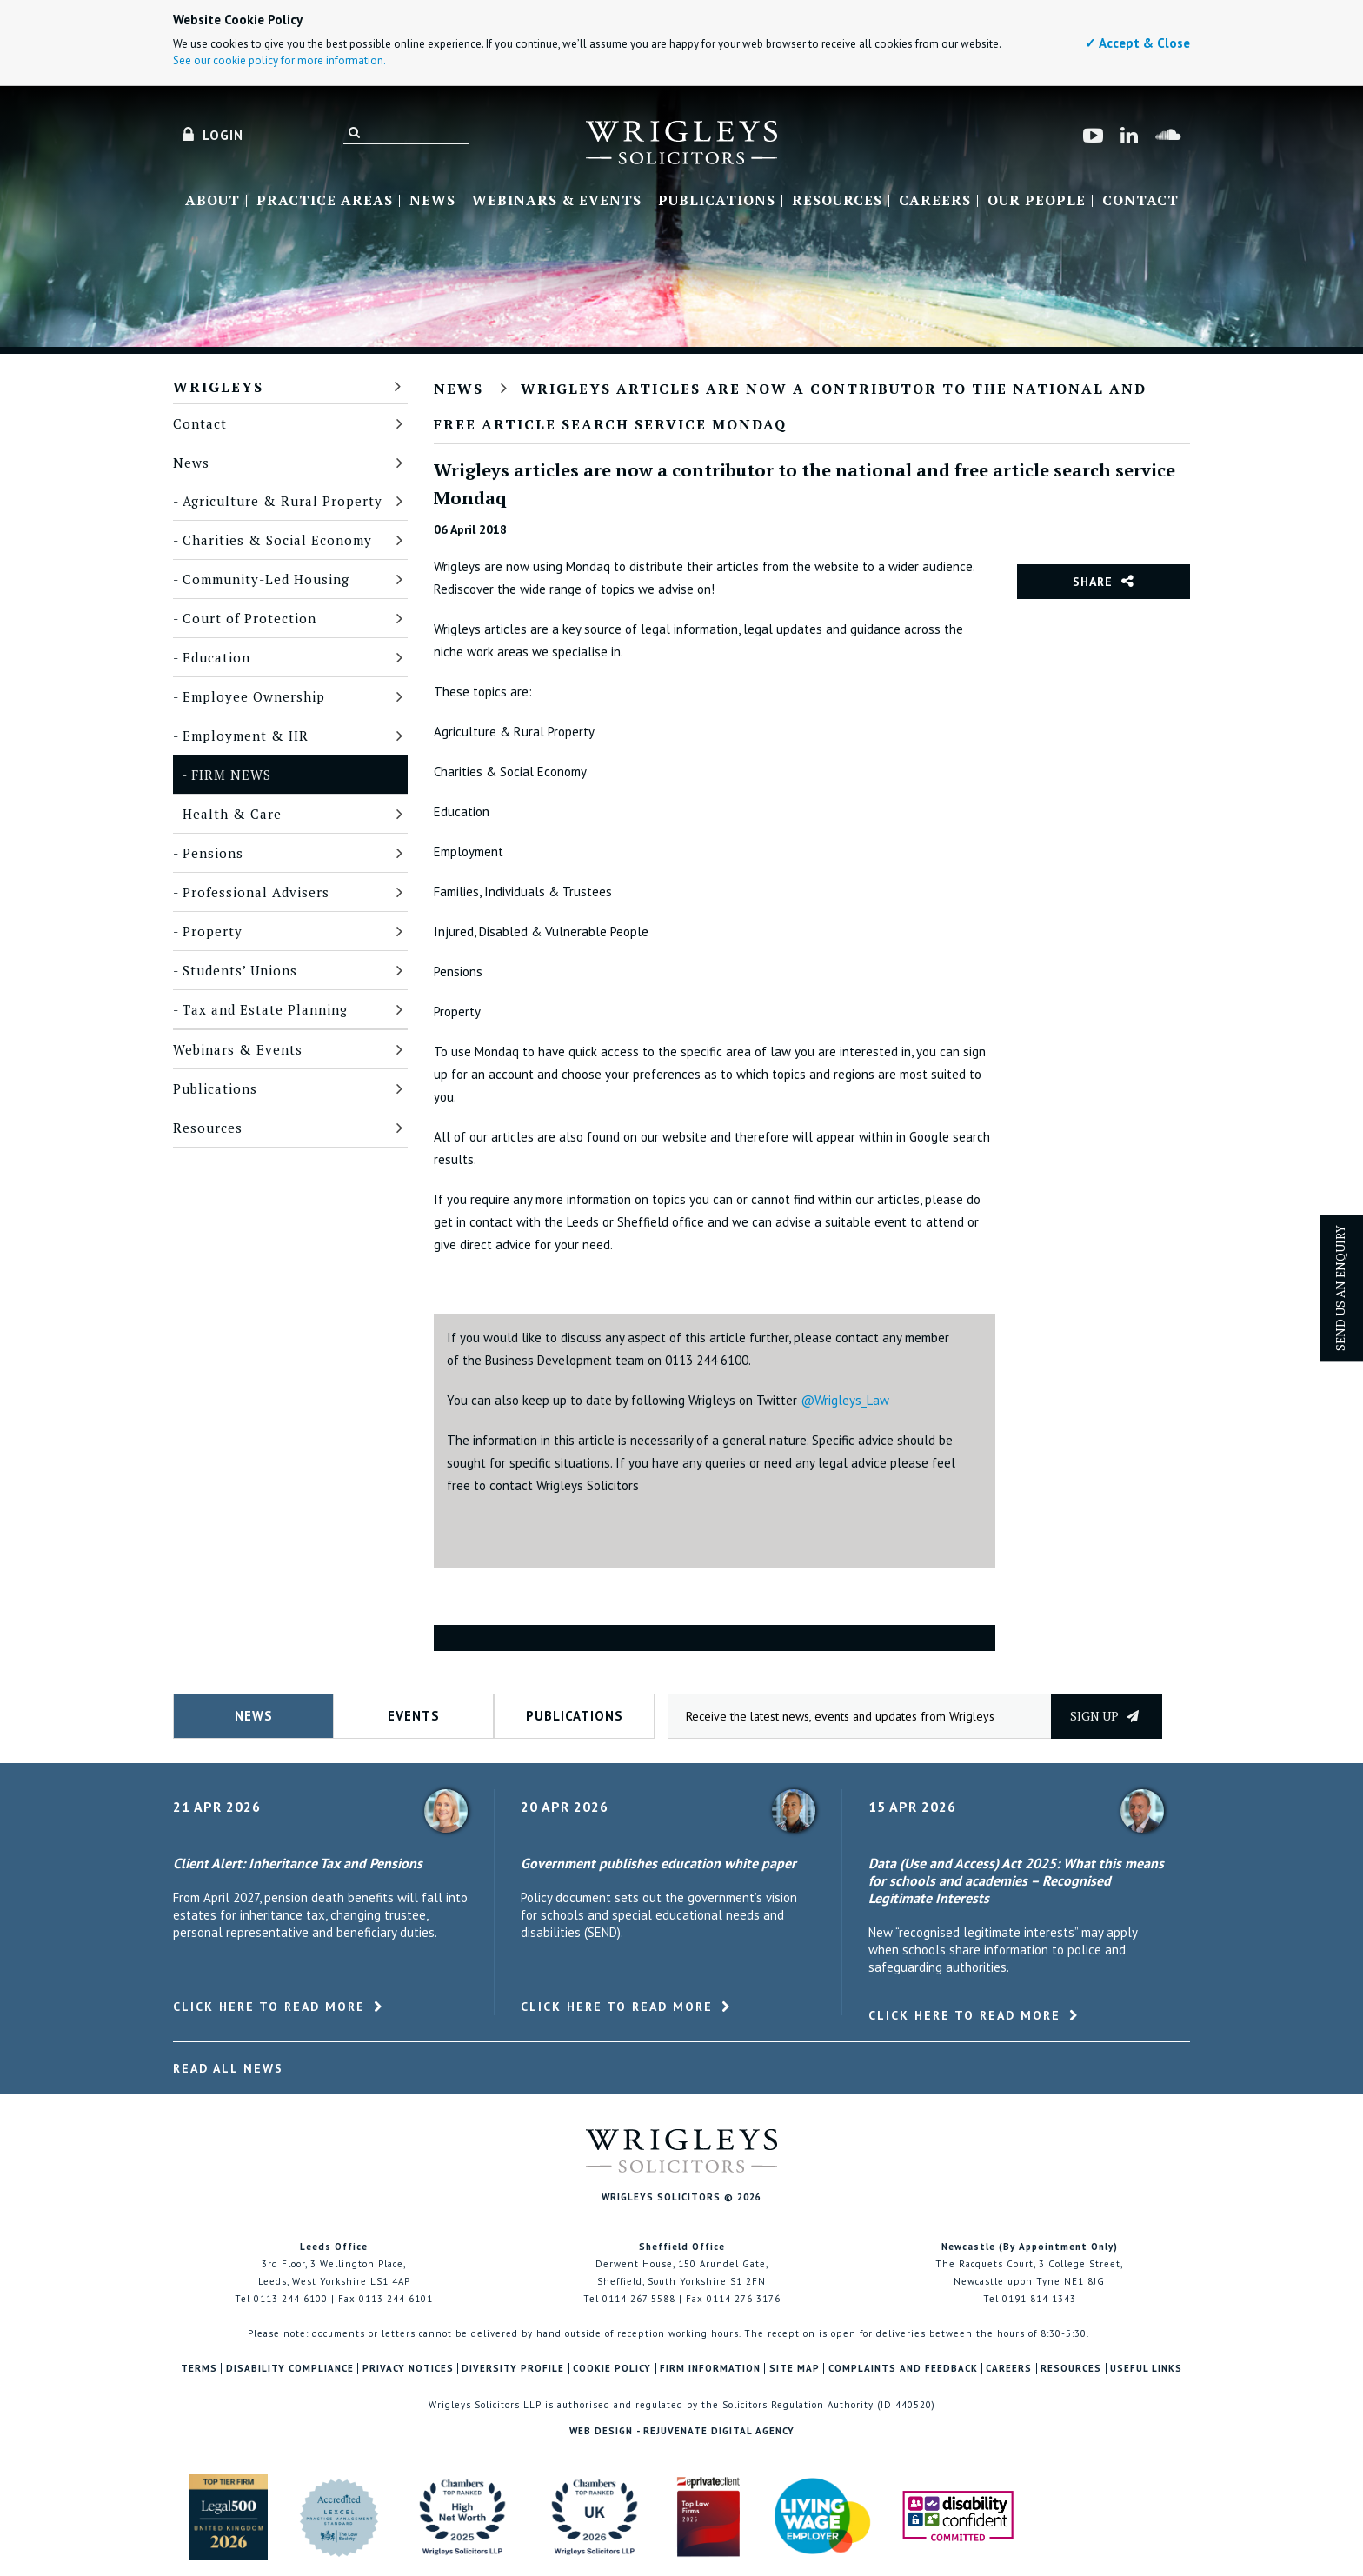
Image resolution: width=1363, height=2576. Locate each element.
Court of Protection (249, 618)
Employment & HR (246, 735)
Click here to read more (269, 2006)
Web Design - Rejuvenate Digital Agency (682, 2431)
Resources (837, 201)
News (432, 201)
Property (213, 931)
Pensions (213, 853)
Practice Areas (324, 201)
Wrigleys (218, 386)
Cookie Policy (612, 2368)
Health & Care (232, 813)
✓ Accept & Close (1137, 43)
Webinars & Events (557, 201)
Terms (199, 2368)
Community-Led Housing (266, 579)
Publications (716, 201)
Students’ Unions (240, 970)
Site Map (794, 2368)
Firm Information (710, 2368)
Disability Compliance (290, 2368)
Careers (935, 201)
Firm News (231, 774)
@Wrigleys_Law (845, 1400)
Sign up (1104, 1715)
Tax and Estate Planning (265, 1009)
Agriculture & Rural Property (282, 500)
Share (1093, 581)
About (212, 201)
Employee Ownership (254, 696)
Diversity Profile (513, 2368)
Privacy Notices (408, 2368)
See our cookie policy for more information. (279, 60)
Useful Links (1146, 2368)
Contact (1140, 201)
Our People (1036, 201)
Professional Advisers (256, 892)
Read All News (228, 2068)
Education (216, 657)
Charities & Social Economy (277, 540)
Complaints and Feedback (903, 2368)
